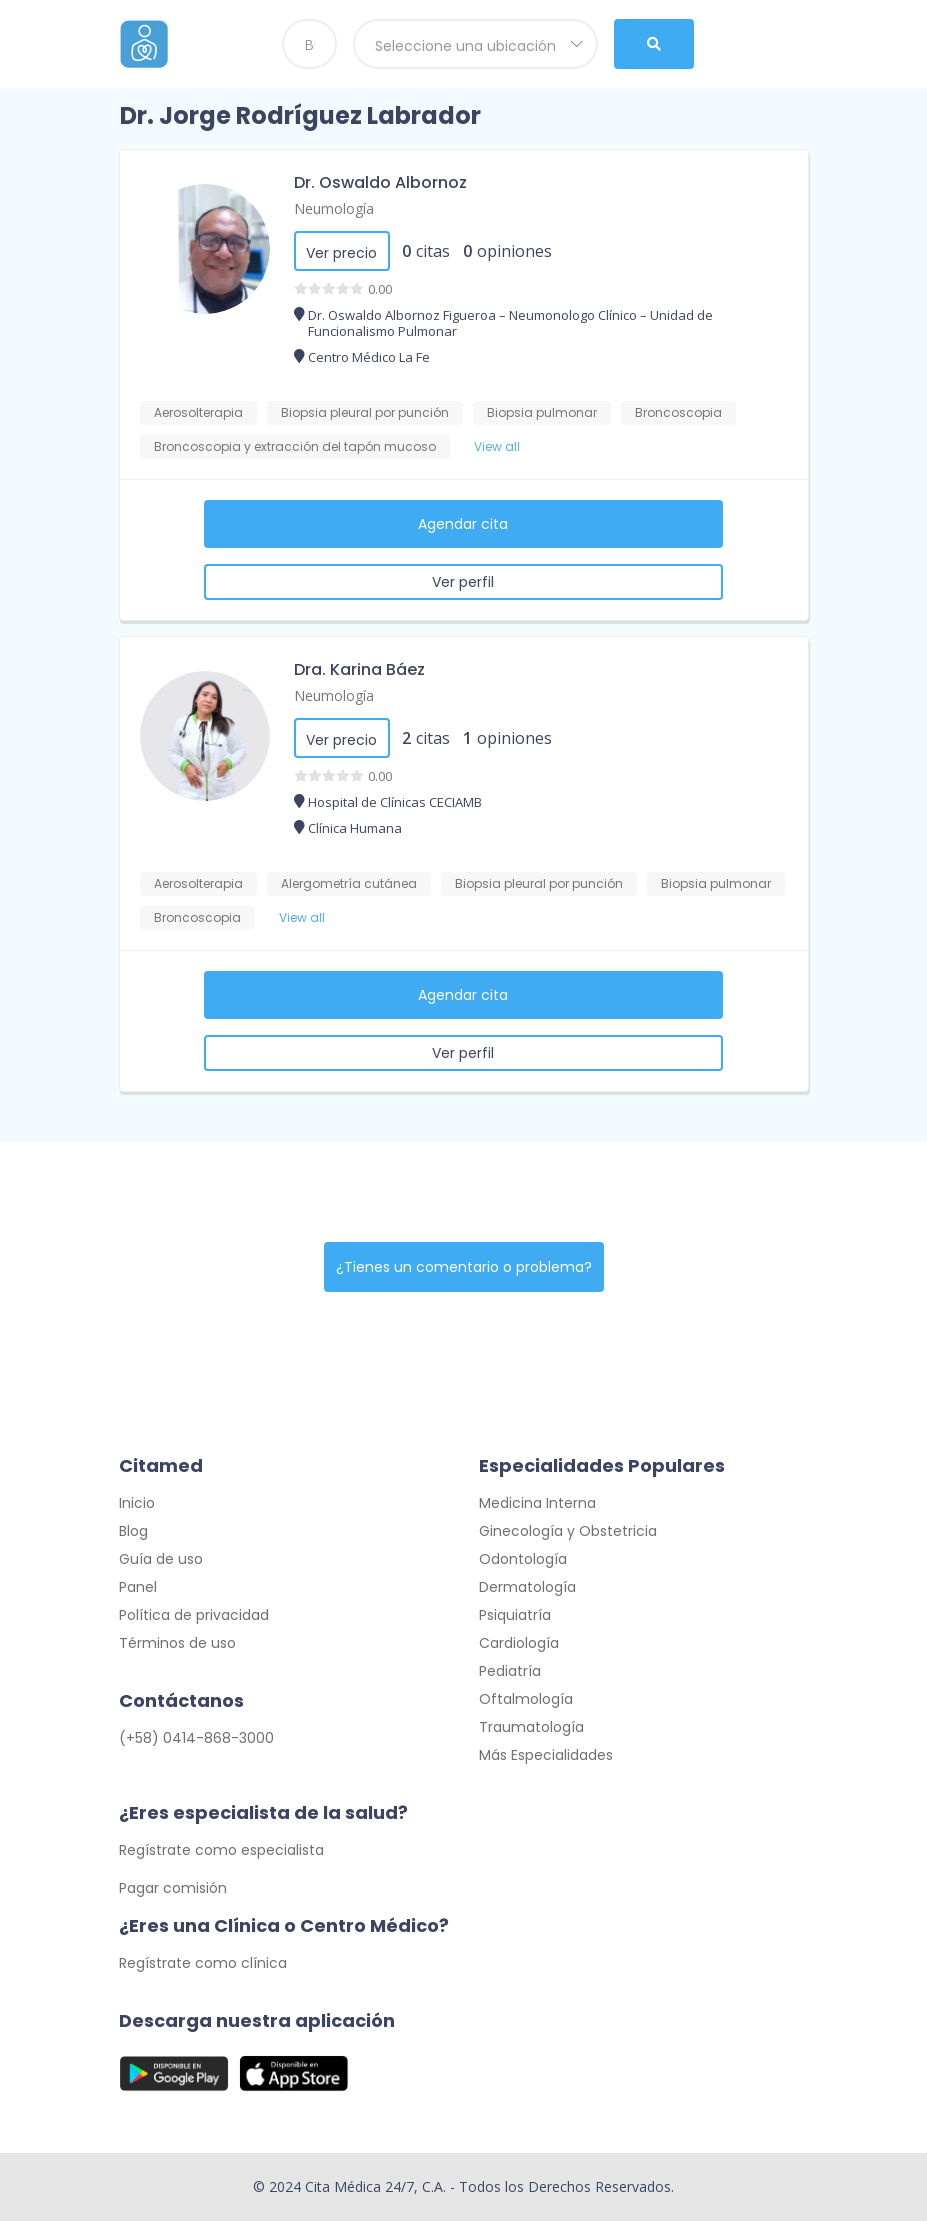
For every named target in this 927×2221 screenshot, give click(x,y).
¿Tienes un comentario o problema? (464, 1267)
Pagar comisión (173, 1888)
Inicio (137, 1503)
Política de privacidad (194, 1615)
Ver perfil (463, 582)
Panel (138, 1587)
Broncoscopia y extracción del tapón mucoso (295, 446)
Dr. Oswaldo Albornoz (380, 182)
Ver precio (341, 253)
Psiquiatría (515, 1615)
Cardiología (519, 1643)
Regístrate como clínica (203, 1963)
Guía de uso (161, 1559)
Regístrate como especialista (221, 1850)
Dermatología (527, 1587)
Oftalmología (526, 1699)
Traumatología (531, 1727)
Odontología (523, 1559)
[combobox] (475, 44)
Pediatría (510, 1671)
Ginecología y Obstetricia (568, 1531)
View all (497, 446)
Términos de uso (177, 1643)
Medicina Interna (537, 1503)
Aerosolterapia (198, 412)
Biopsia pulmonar (542, 412)
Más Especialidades (546, 1755)
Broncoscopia (678, 412)
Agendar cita (463, 524)
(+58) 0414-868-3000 (196, 1738)
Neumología (334, 208)
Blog (133, 1531)
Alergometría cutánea (349, 883)
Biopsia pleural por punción (365, 412)
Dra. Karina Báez (359, 669)
